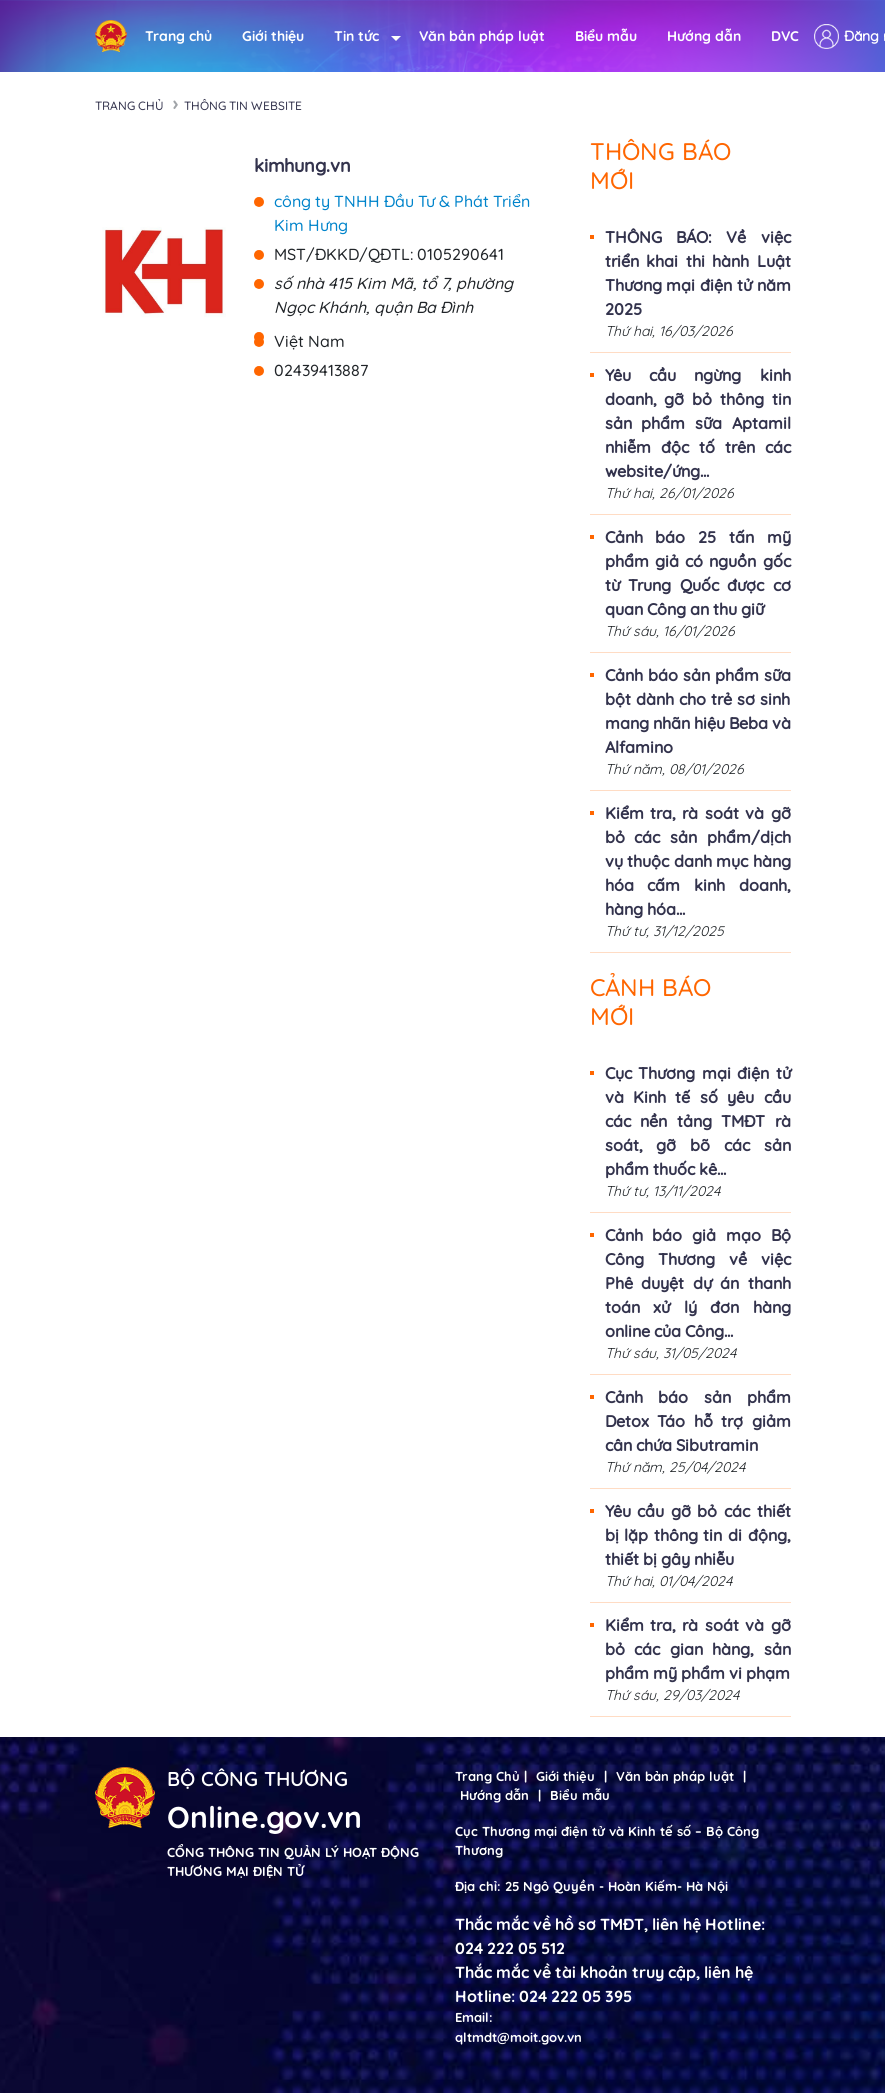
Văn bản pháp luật (482, 36)
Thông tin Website (243, 105)
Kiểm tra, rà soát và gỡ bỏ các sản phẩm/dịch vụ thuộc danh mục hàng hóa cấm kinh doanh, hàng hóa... (698, 861)
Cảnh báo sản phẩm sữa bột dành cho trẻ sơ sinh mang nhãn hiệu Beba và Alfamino (698, 711)
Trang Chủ (487, 1776)
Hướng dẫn (704, 36)
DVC (785, 36)
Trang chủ (178, 36)
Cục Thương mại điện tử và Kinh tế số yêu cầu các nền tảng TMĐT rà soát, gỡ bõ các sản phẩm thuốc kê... (698, 1121)
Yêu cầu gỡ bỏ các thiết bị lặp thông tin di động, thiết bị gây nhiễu (698, 1535)
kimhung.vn (302, 165)
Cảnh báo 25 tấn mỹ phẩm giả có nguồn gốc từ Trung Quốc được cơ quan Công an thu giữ (698, 573)
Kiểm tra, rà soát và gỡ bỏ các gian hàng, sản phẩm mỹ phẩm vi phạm (698, 1649)
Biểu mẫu (606, 36)
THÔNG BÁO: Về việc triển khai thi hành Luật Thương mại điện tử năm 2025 (698, 273)
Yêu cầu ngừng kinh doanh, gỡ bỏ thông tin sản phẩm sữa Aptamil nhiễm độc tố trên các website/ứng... (698, 423)
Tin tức (361, 36)
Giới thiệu (273, 36)
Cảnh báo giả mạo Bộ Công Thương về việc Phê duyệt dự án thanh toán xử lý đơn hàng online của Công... (698, 1283)
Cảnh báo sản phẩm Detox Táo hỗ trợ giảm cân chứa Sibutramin (698, 1421)
